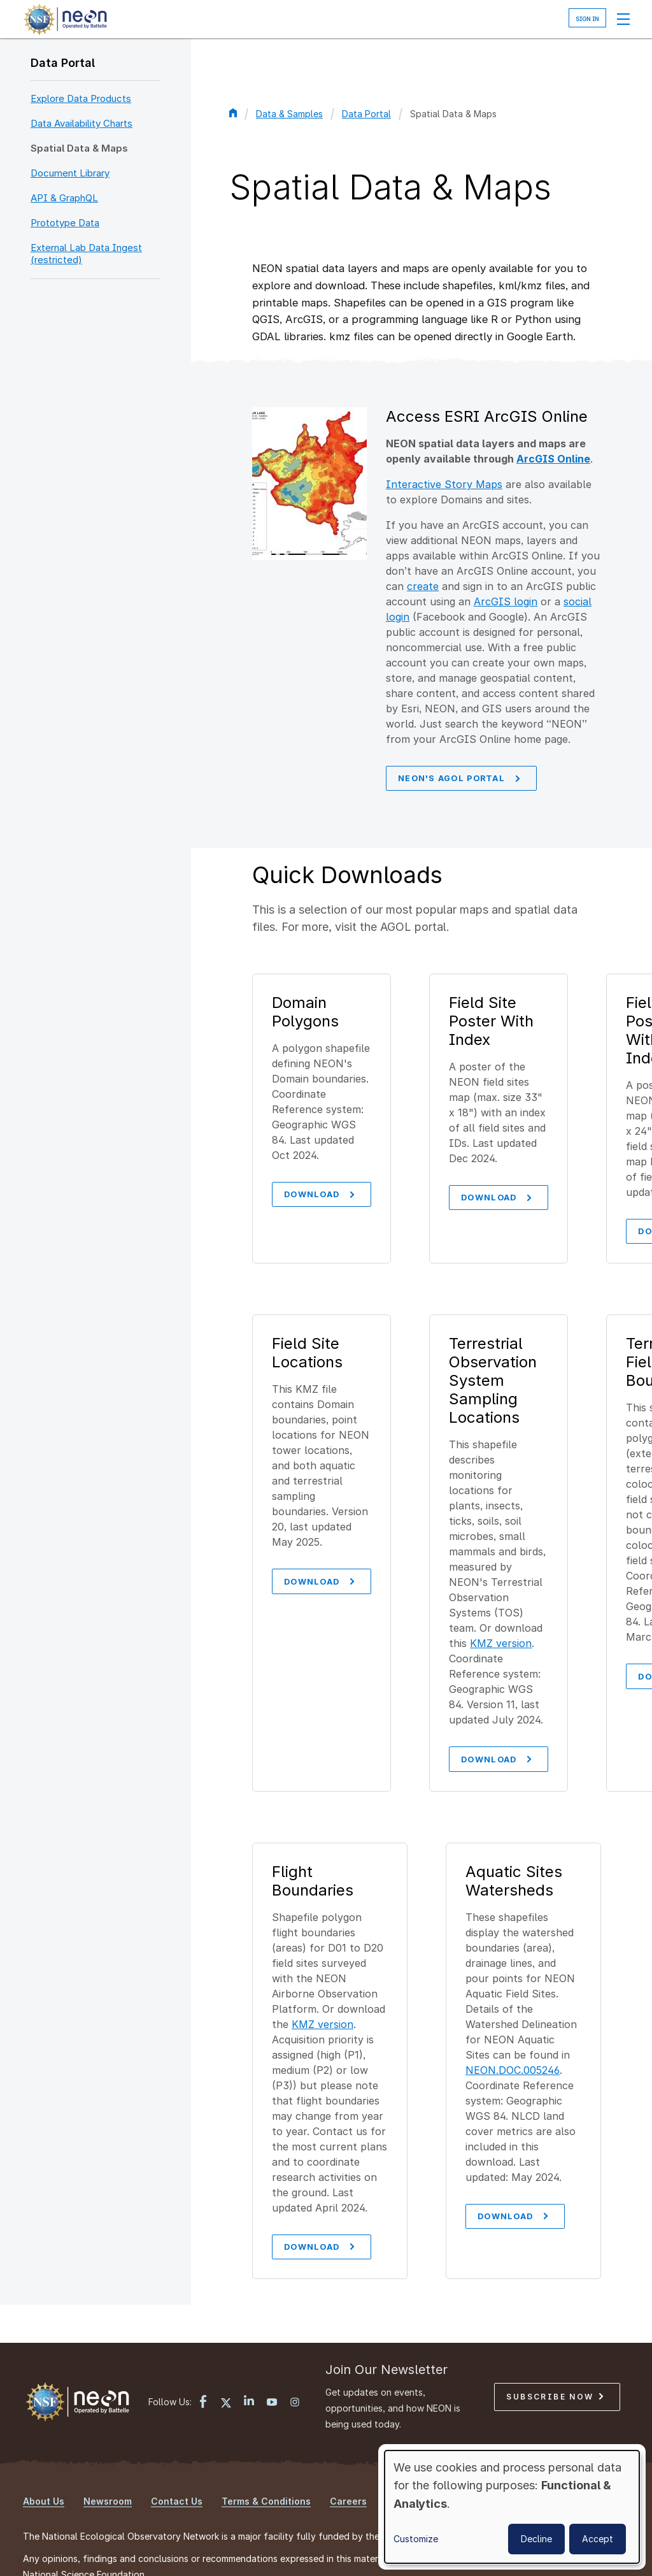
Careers (348, 2459)
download (320, 2204)
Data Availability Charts (81, 123)
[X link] (226, 2361)
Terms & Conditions (266, 2459)
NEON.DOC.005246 (512, 2026)
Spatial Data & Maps (79, 148)
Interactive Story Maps (444, 484)
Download (320, 1197)
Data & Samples (289, 113)
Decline (536, 2538)
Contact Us (176, 2459)
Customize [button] (415, 2538)
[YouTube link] (271, 2361)
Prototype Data (65, 223)
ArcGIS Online (553, 458)
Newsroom (107, 2459)
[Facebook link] (203, 2361)
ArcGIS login (505, 601)
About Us (43, 2459)
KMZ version (504, 1598)
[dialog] (512, 2506)
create (423, 586)
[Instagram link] (294, 2361)
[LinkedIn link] (248, 2359)
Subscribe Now (554, 2354)
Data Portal (63, 62)
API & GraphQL (64, 198)
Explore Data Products (81, 98)
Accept (597, 2538)
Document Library (70, 173)
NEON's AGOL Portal (461, 779)
